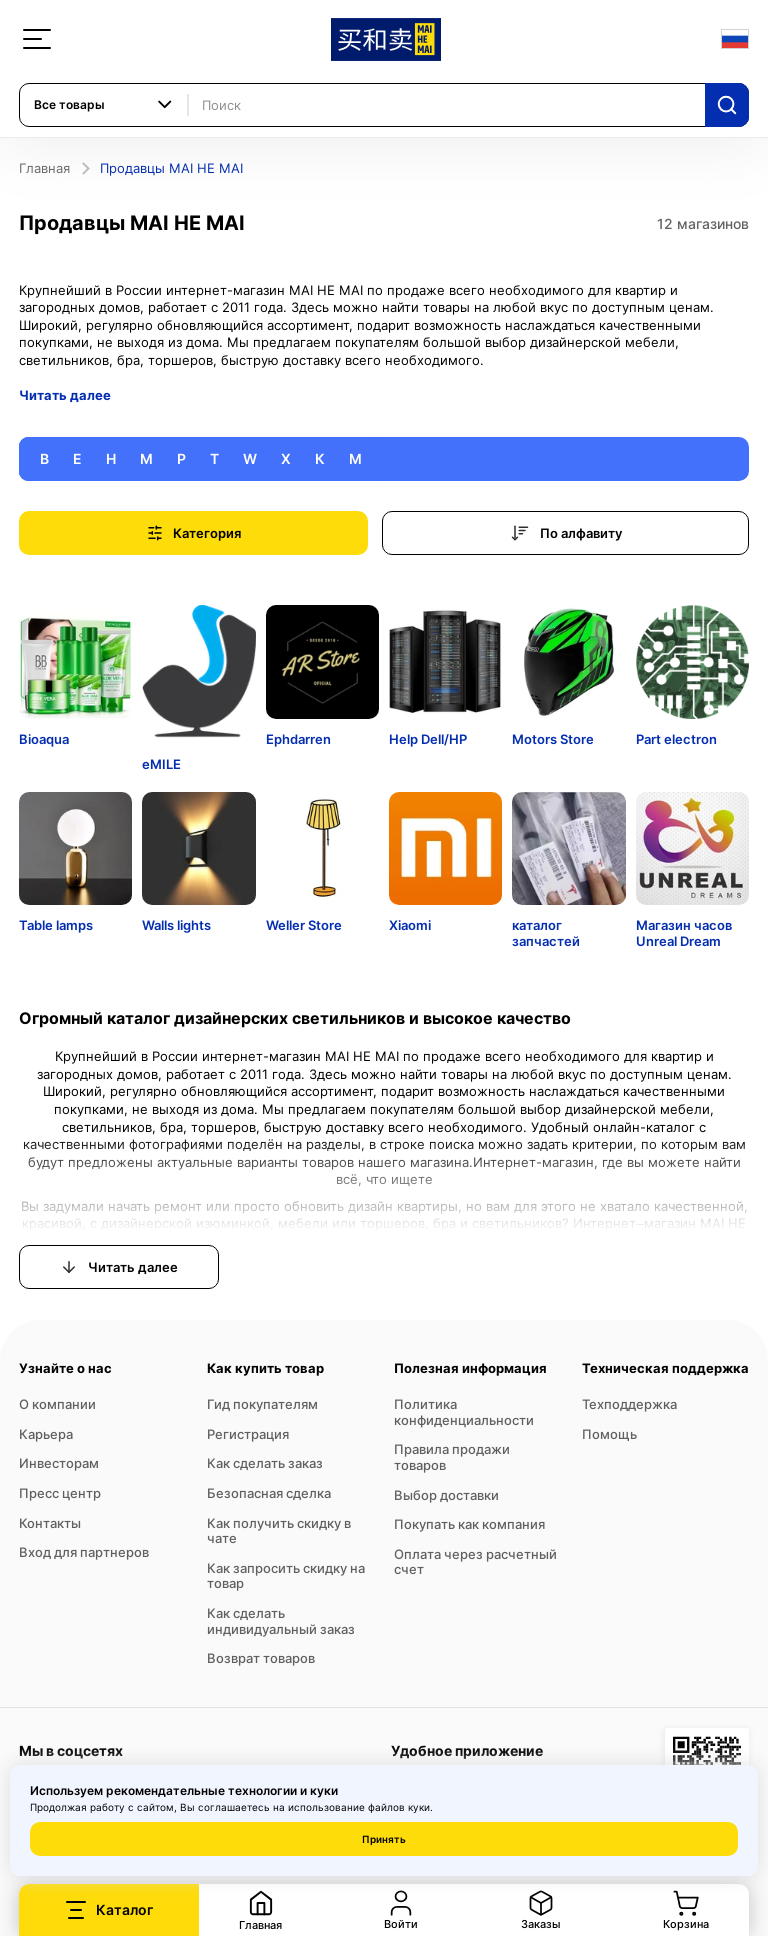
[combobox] (104, 105)
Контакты (50, 1523)
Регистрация (248, 1434)
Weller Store (304, 925)
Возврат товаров (261, 1658)
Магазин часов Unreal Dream (684, 933)
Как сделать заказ (265, 1463)
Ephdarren (298, 739)
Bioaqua (44, 739)
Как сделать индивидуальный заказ (281, 1621)
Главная (44, 168)
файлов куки (399, 1807)
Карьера (46, 1434)
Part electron (676, 739)
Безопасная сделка (269, 1493)
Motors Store (553, 739)
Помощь (609, 1434)
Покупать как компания (469, 1524)
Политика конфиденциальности (464, 1412)
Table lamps (56, 925)
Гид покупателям (262, 1404)
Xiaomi (410, 925)
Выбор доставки (446, 1495)
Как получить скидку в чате (279, 1531)
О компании (57, 1404)
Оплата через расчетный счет (475, 1562)
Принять (384, 1839)
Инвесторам (59, 1463)
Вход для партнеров (84, 1552)
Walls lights (176, 925)
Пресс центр (60, 1493)
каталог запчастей (546, 933)
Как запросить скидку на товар (286, 1576)
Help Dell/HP (428, 739)
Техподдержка (629, 1404)
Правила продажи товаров (452, 1457)
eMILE (161, 764)
